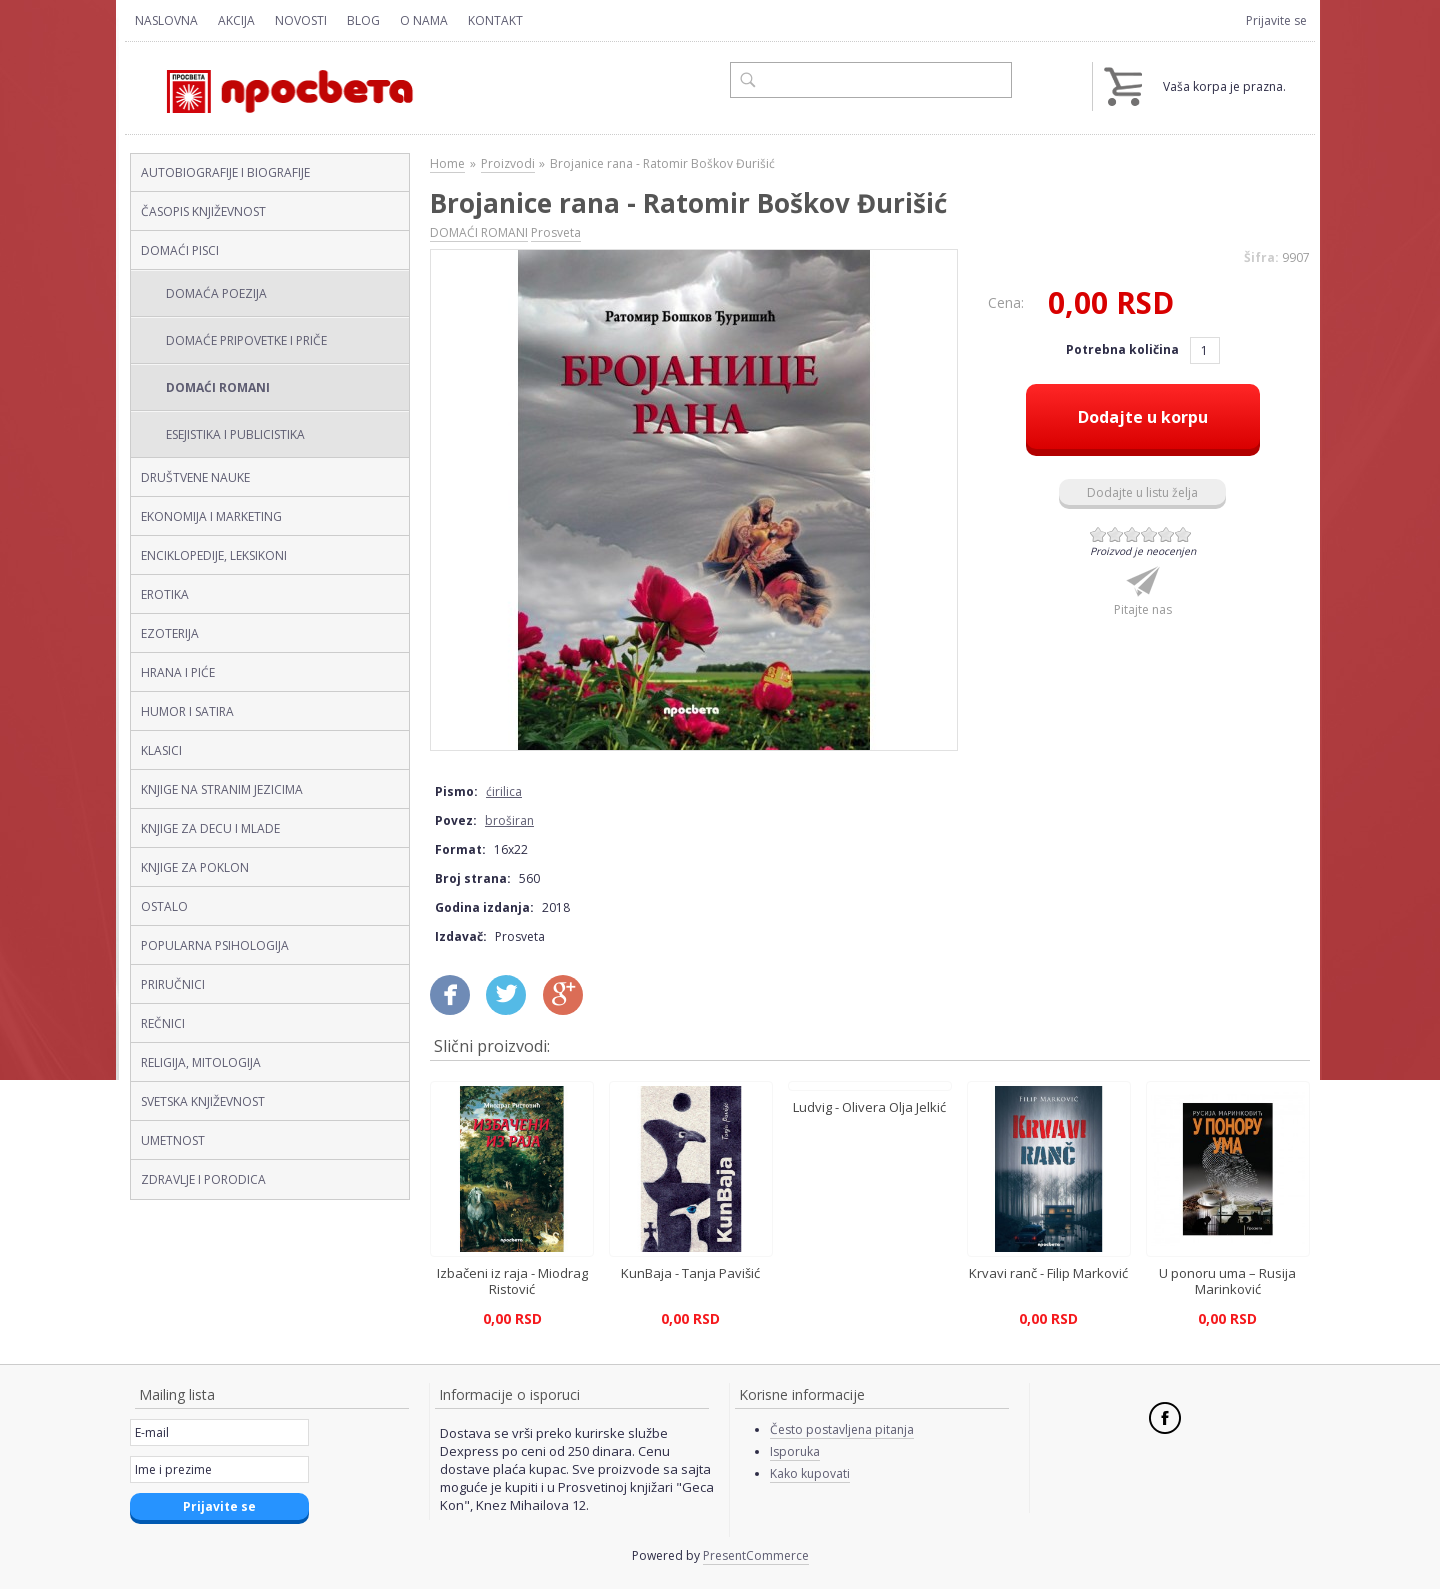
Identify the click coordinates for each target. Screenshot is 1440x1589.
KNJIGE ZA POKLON (195, 867)
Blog (363, 20)
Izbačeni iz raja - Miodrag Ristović (512, 1281)
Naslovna (166, 20)
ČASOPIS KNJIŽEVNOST (203, 211)
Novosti (301, 20)
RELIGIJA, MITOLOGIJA (201, 1062)
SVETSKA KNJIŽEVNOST (203, 1101)
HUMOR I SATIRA (187, 711)
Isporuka (795, 1451)
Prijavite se (1276, 20)
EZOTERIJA (170, 633)
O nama (424, 20)
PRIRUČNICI (173, 984)
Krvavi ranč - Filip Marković (1048, 1273)
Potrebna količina (1124, 349)
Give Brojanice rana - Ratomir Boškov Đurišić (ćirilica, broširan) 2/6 (1115, 534)
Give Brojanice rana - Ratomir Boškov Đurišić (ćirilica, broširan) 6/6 (1183, 534)
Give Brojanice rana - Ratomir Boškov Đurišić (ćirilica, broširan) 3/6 (1132, 534)
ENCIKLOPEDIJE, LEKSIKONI (214, 555)
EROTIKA (165, 594)
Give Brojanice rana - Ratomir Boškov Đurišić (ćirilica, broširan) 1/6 (1098, 534)
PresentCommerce (756, 1555)
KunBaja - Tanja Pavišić (690, 1273)
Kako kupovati (810, 1473)
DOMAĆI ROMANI (218, 387)
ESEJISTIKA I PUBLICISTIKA (235, 434)
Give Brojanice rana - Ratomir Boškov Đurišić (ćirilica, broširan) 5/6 (1166, 534)
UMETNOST (173, 1140)
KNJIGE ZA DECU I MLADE (210, 828)
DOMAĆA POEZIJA (216, 293)
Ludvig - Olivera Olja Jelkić (869, 1107)
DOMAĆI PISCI (180, 250)
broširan (509, 820)
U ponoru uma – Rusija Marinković (1227, 1281)
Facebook (1165, 1418)
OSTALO (164, 906)
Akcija (236, 20)
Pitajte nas (1143, 609)
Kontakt (495, 20)
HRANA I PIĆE (178, 672)
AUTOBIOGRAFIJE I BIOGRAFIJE (225, 172)
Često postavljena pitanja (842, 1429)
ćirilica (504, 791)
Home (447, 163)
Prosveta (556, 232)
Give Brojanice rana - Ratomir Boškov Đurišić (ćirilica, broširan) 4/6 (1149, 534)
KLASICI (161, 750)
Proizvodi (508, 163)
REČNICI (163, 1023)
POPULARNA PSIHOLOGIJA (215, 945)
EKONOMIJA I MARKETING (211, 516)
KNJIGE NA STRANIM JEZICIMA (222, 789)
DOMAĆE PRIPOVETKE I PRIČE (246, 340)
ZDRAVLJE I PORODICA (203, 1179)
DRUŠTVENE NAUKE (195, 477)
